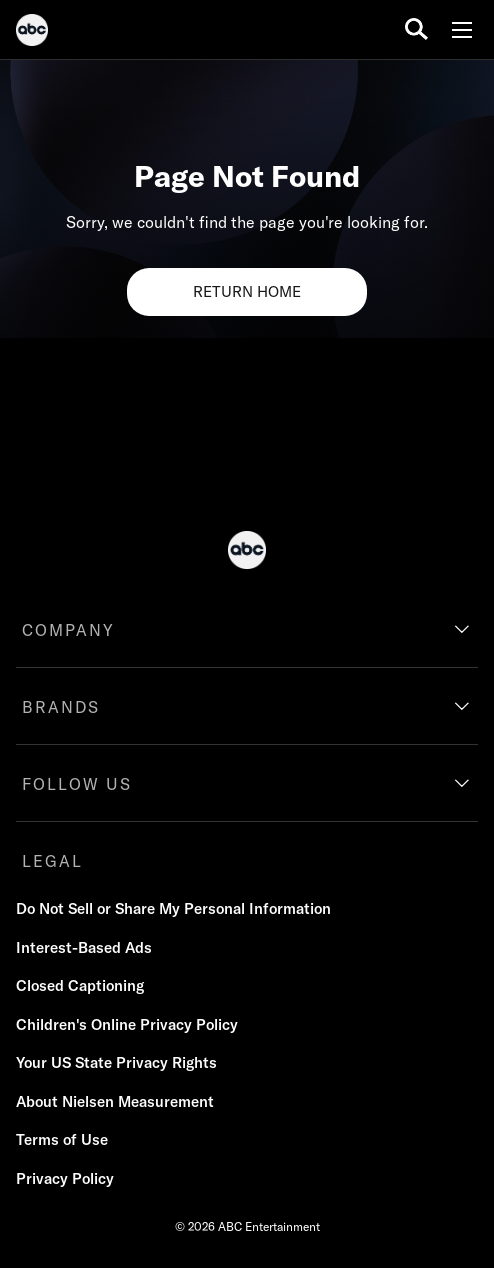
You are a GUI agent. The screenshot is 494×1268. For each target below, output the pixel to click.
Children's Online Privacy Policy (127, 1024)
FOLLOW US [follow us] (77, 784)
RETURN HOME (247, 291)
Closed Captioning (80, 985)
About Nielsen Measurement (115, 1101)
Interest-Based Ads (84, 947)
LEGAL (52, 861)
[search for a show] (416, 29)
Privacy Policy (65, 1178)
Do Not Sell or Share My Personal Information (173, 908)
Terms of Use (62, 1139)
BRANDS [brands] (61, 707)
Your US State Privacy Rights (116, 1062)
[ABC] (32, 33)
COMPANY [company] (68, 630)
